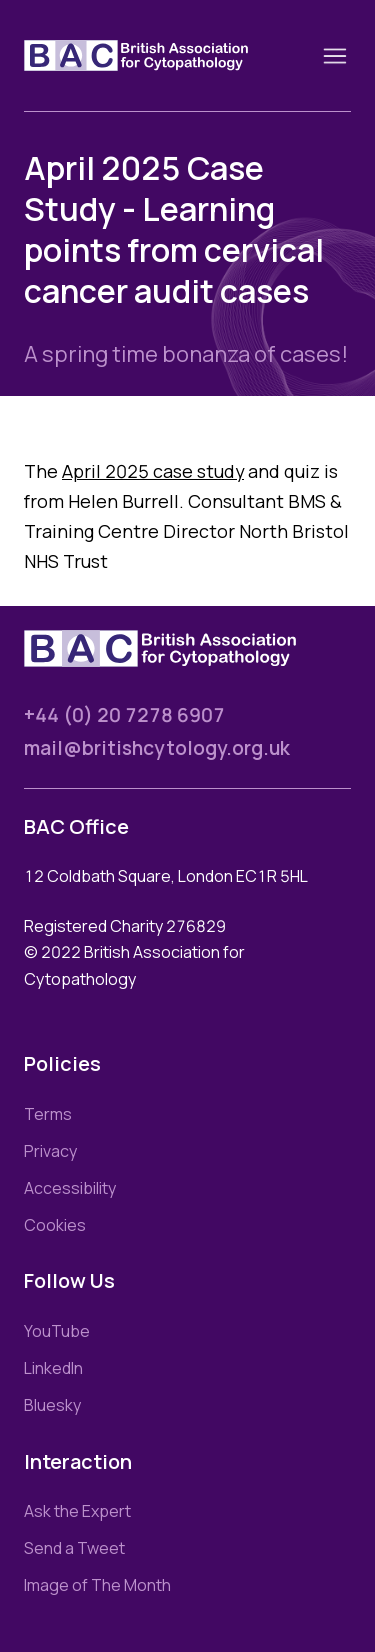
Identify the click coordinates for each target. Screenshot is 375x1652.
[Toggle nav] (335, 56)
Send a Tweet (74, 1548)
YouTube (57, 1331)
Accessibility (70, 1188)
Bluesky (52, 1405)
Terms (48, 1114)
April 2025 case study (153, 471)
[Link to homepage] (160, 55)
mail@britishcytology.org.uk (157, 748)
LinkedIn (53, 1368)
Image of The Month (97, 1585)
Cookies (55, 1225)
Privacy (50, 1151)
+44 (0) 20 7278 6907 (124, 715)
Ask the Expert (77, 1511)
